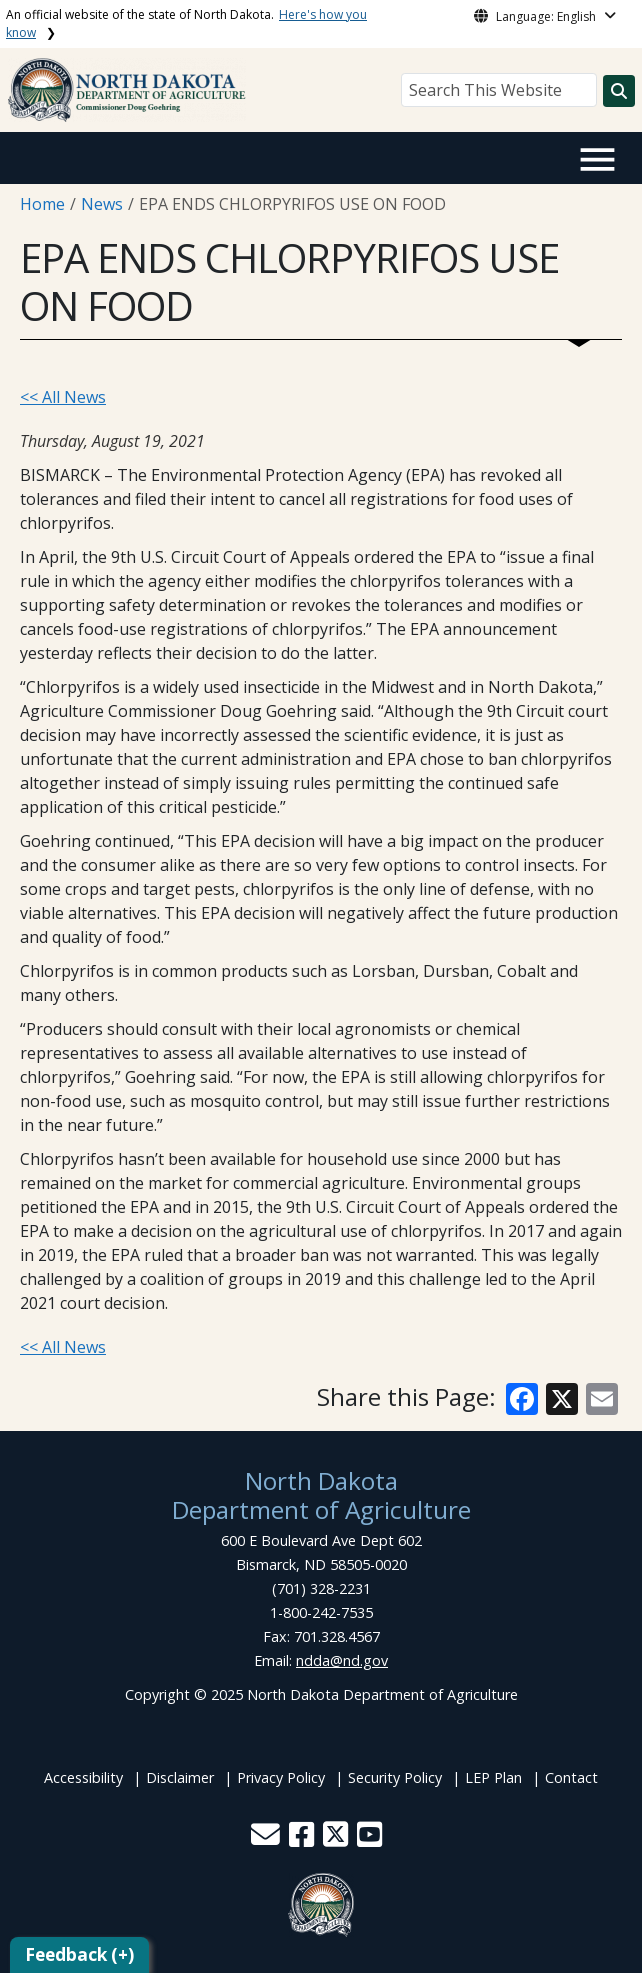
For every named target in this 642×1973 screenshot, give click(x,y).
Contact (571, 1777)
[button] (267, 1839)
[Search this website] (619, 91)
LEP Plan (493, 1777)
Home (42, 204)
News (102, 204)
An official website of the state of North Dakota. (186, 23)
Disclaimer (180, 1777)
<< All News (63, 397)
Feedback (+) (79, 1954)
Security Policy (395, 1777)
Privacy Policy (281, 1777)
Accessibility (83, 1777)
